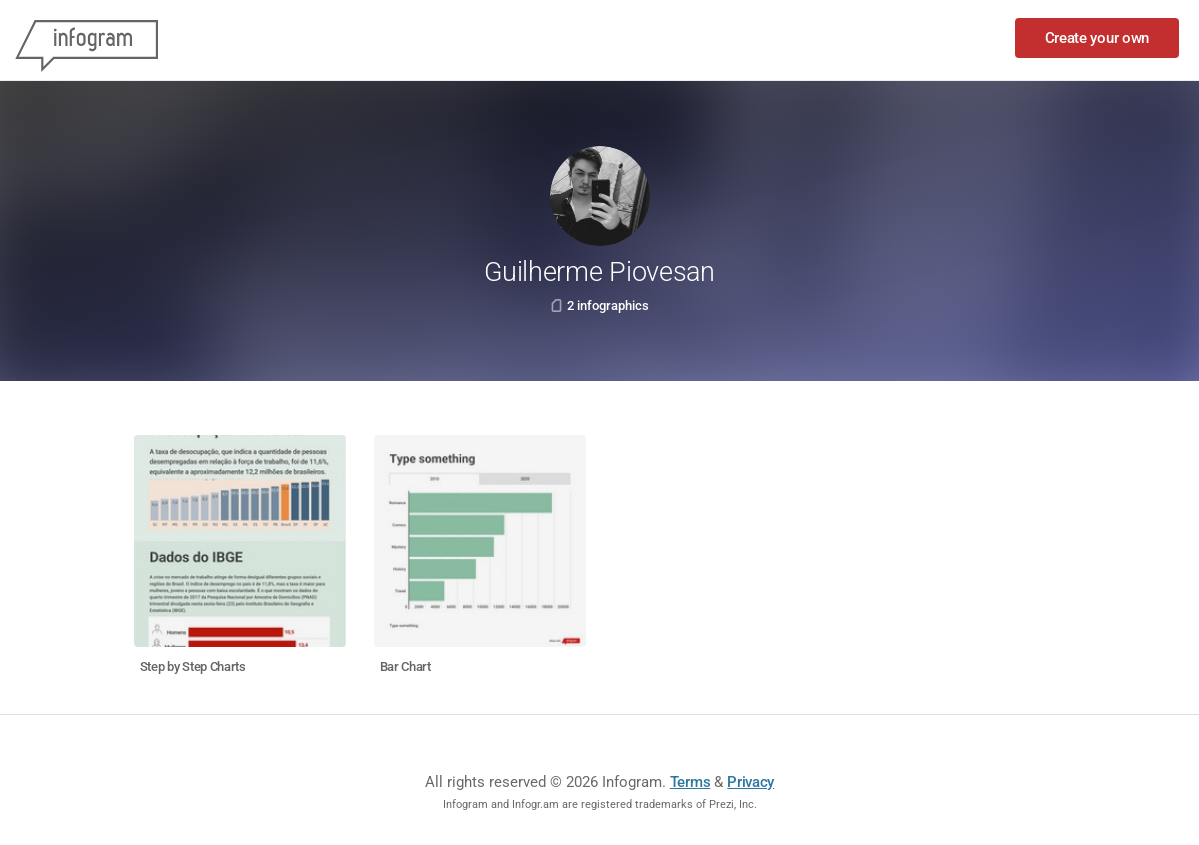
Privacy (750, 782)
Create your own (1097, 38)
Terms (690, 782)
